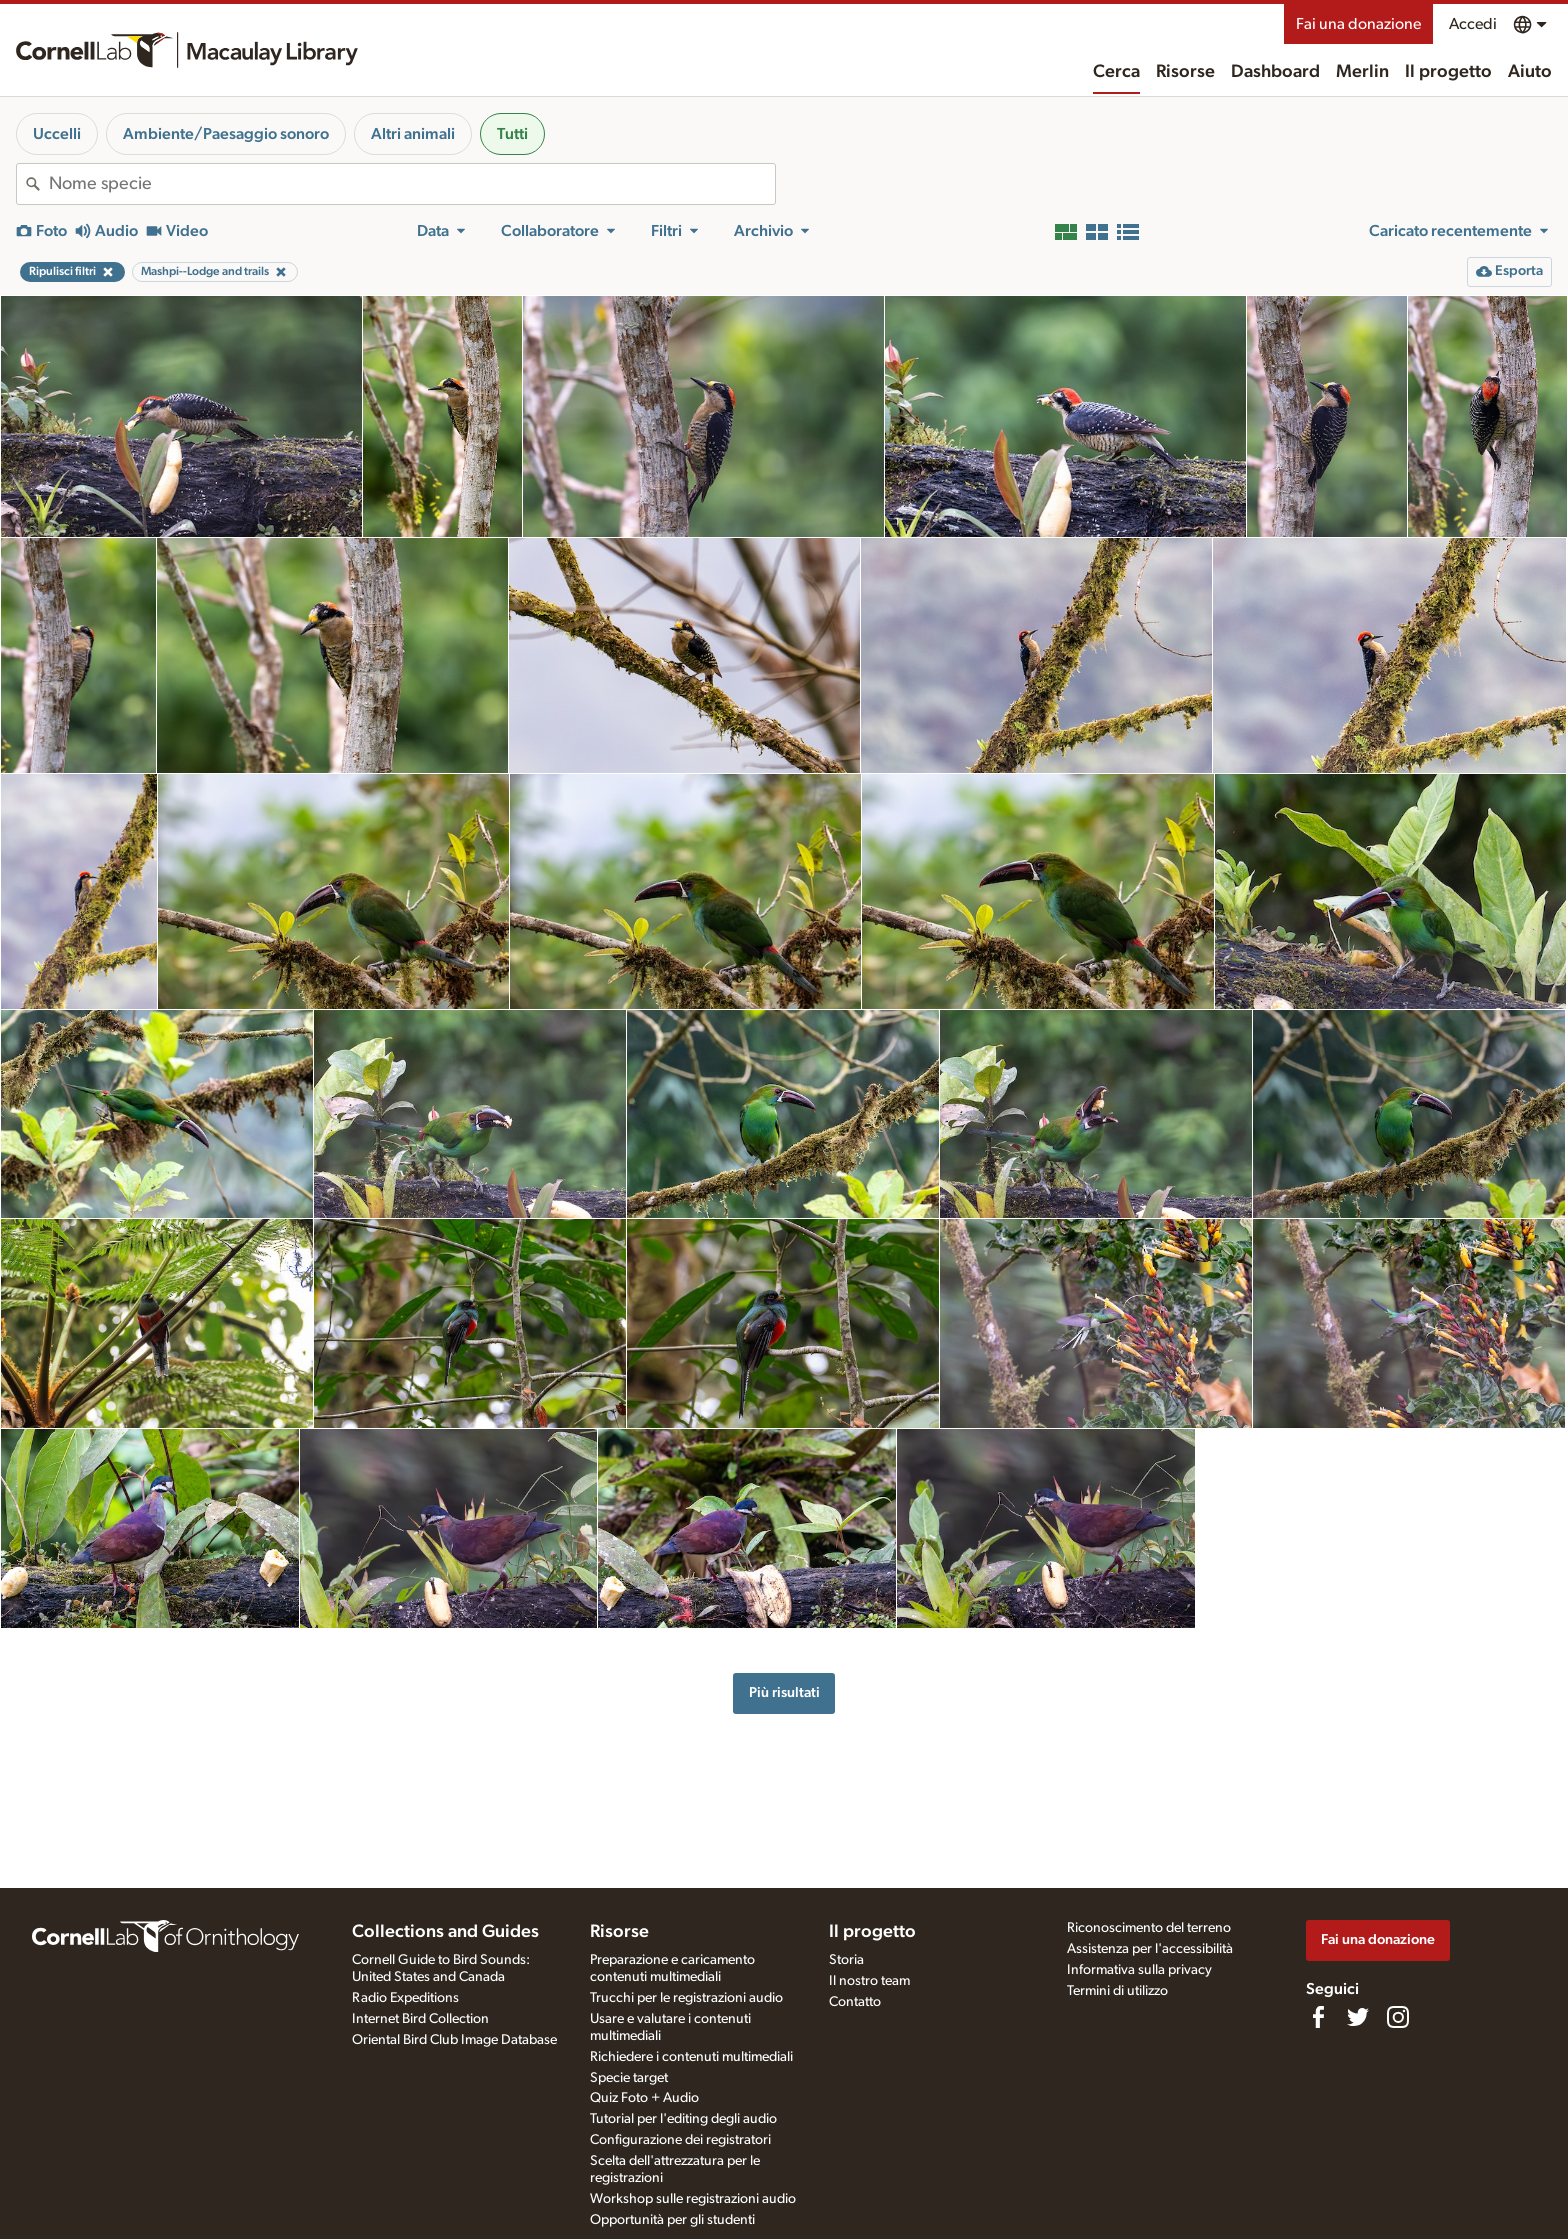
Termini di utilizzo (1117, 1991)
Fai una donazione (1358, 24)
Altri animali (413, 134)
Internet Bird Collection (420, 2019)
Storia (846, 1960)
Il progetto (1448, 72)
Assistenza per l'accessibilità (1150, 1949)
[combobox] (412, 184)
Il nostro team (869, 1981)
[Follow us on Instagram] (1398, 2017)
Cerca (1116, 72)
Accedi (1473, 24)
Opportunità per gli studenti (672, 2220)
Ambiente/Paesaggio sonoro (226, 134)
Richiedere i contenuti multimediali (691, 2057)
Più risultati (784, 1692)
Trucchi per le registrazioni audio (686, 1998)
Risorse (1185, 72)
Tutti (512, 134)
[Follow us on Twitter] (1358, 2017)
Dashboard (1275, 72)
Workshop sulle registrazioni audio (693, 2199)
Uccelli (57, 134)
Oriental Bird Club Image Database (454, 2040)
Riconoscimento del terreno (1149, 1928)
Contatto (855, 2002)
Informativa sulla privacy (1139, 1970)
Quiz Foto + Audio (644, 2098)
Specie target (629, 2078)
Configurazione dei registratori (680, 2140)
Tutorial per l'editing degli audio (683, 2119)
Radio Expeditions (405, 1998)
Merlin (1362, 72)
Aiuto (1530, 72)
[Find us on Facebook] (1318, 2017)
